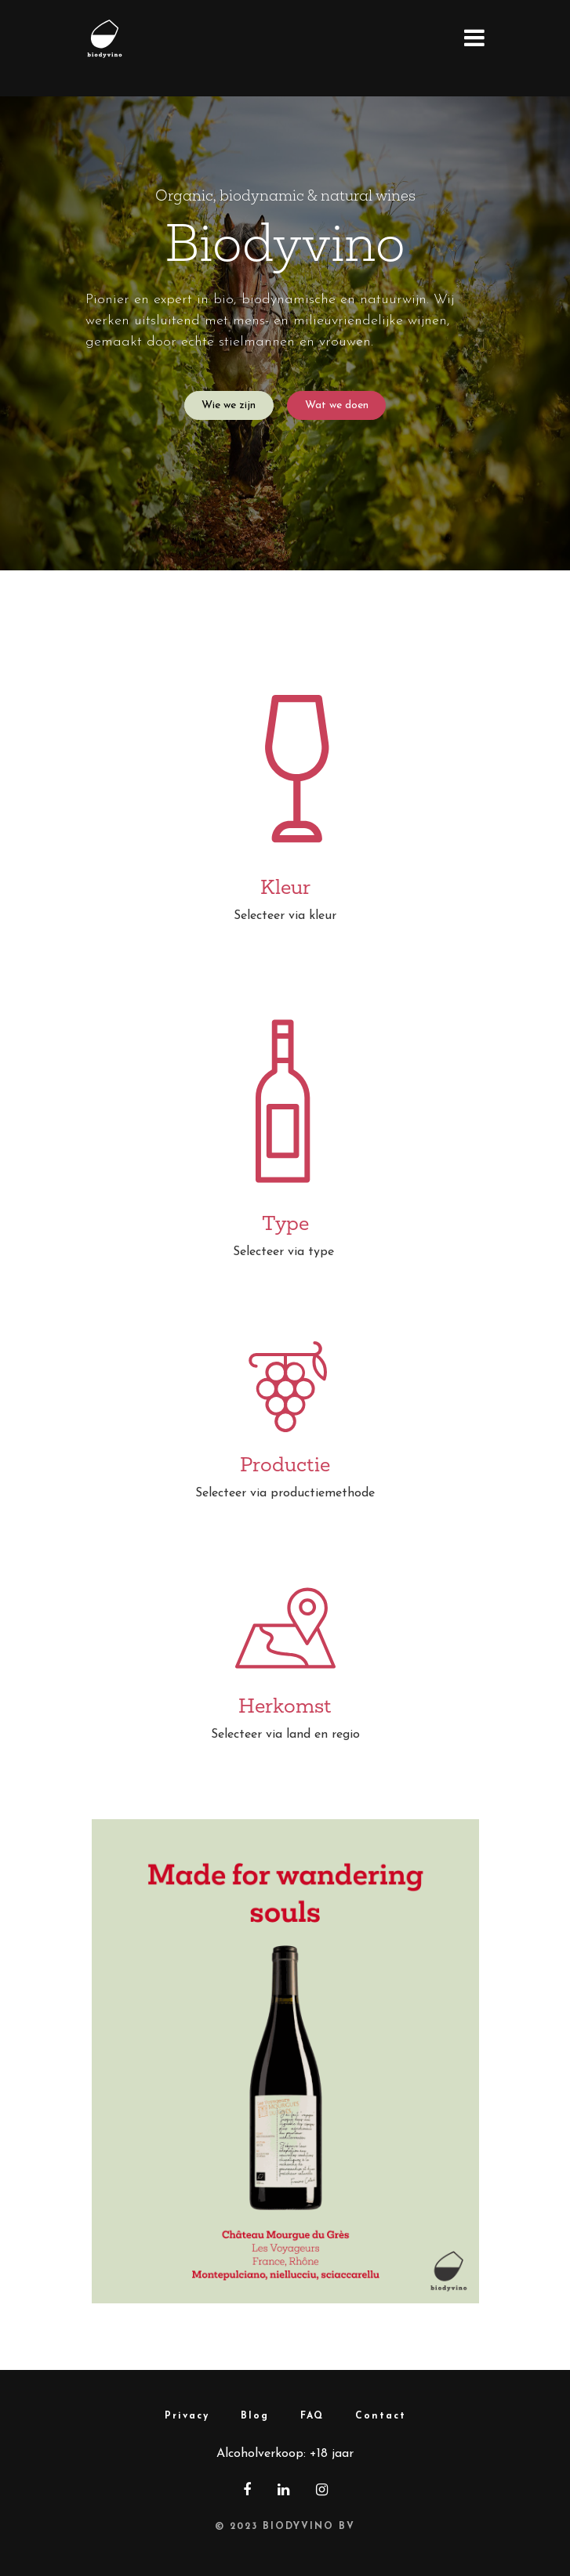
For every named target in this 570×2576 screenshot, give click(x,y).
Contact (380, 2416)
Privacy (187, 2416)
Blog (255, 2416)
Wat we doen (337, 405)
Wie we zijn (228, 405)
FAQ (312, 2416)
